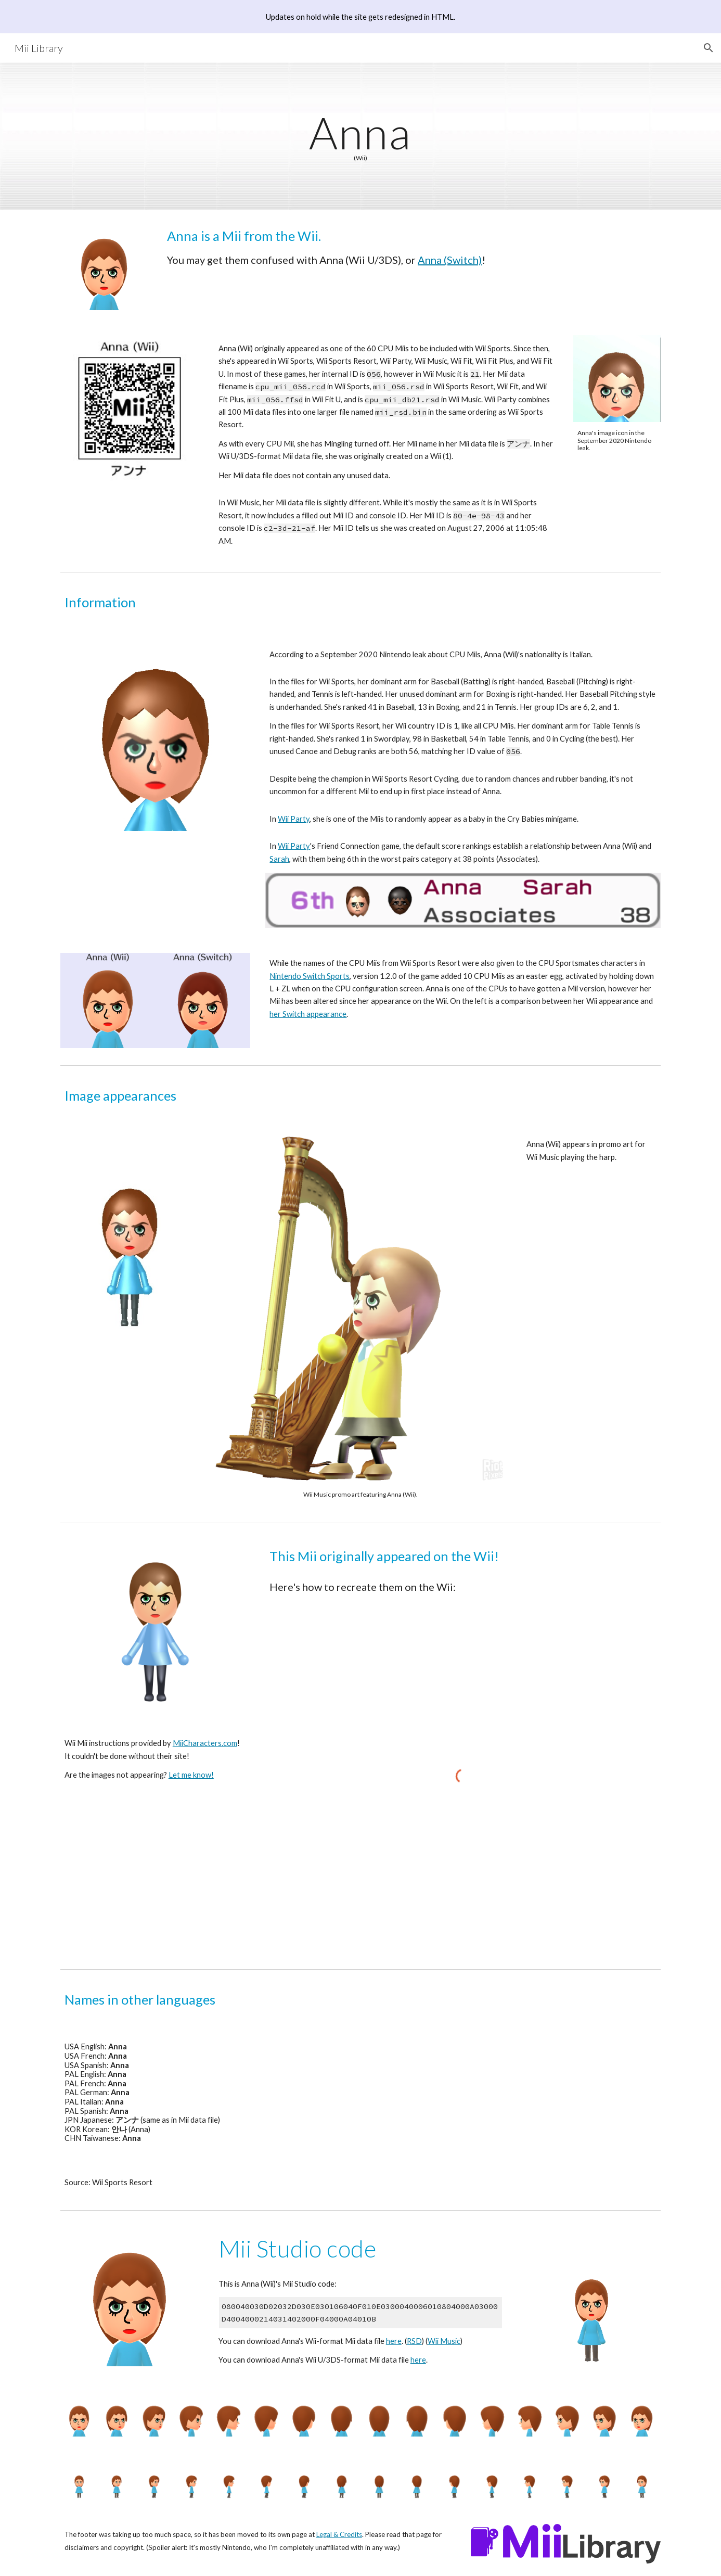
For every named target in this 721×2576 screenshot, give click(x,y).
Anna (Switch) (450, 259)
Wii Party (294, 818)
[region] (360, 16)
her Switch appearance (307, 1014)
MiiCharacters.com (205, 1743)
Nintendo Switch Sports (309, 976)
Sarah (279, 859)
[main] (360, 136)
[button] (708, 47)
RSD (414, 2341)
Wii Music (444, 2341)
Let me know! (191, 1774)
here (394, 2341)
